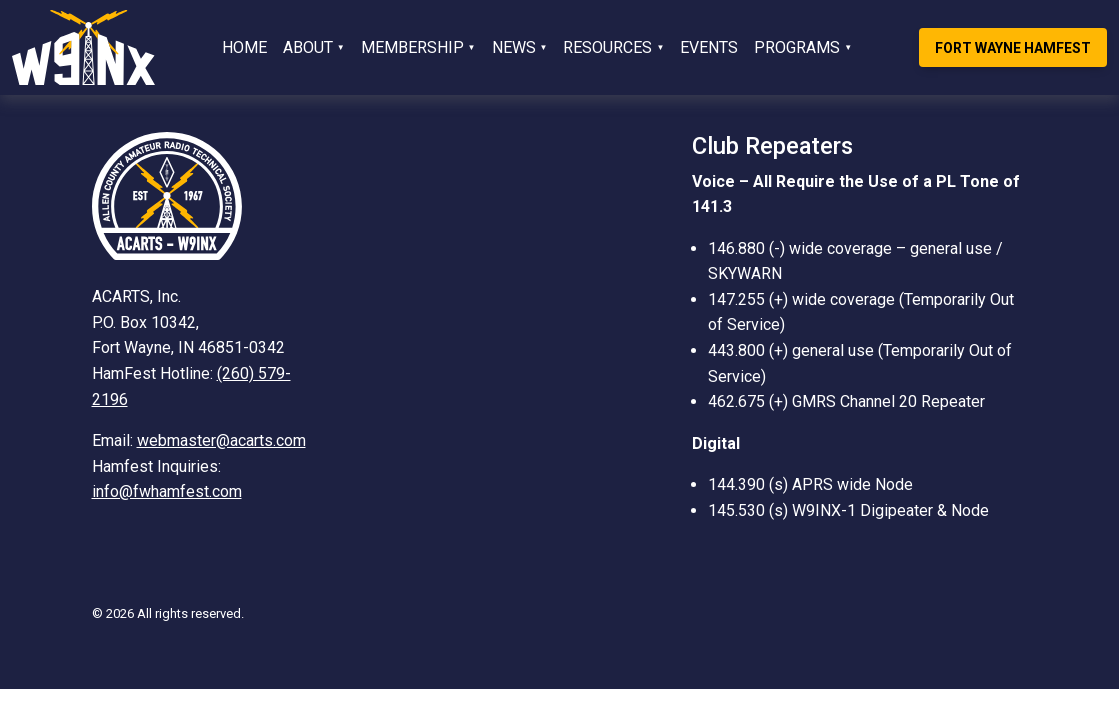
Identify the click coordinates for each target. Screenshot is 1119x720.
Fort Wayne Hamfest (1013, 48)
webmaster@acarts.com (221, 440)
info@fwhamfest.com (167, 491)
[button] (314, 48)
